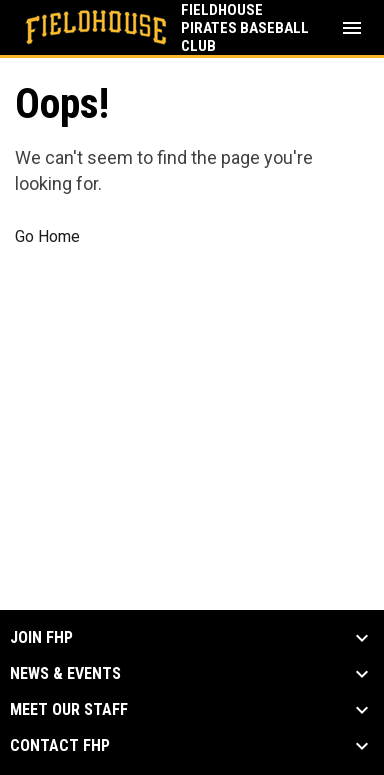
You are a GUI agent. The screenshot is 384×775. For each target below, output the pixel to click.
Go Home (47, 236)
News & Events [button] (65, 674)
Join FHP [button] (41, 638)
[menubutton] (352, 28)
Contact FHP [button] (60, 746)
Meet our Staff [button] (69, 710)
